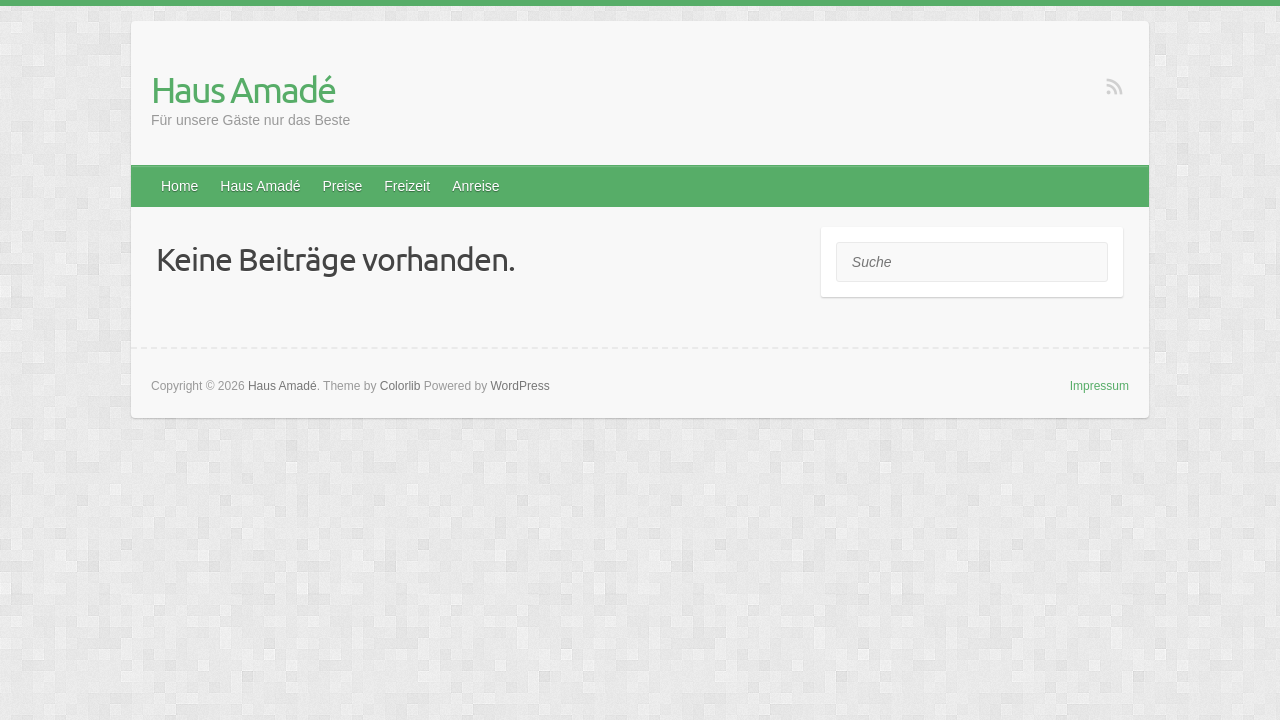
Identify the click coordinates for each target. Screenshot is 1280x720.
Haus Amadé (243, 89)
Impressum (1099, 386)
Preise (343, 186)
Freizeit (407, 186)
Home (179, 186)
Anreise (475, 186)
